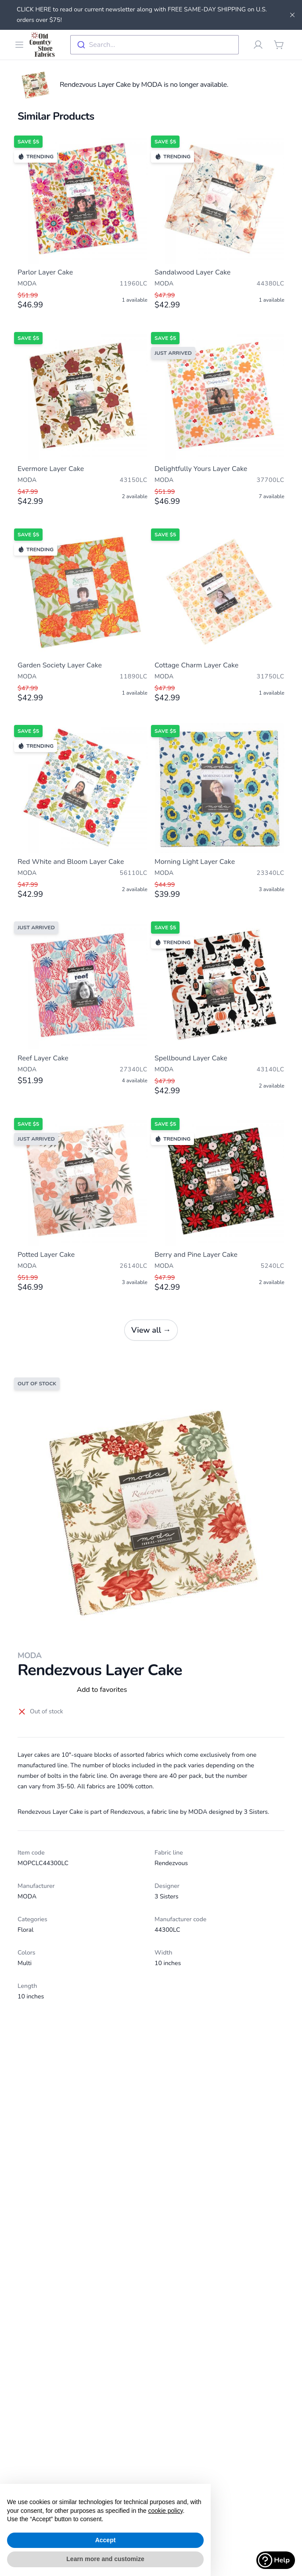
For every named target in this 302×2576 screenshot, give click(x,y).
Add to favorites (102, 1690)
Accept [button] (105, 2540)
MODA (30, 1655)
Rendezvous (171, 1863)
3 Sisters (167, 1896)
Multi (25, 1963)
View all (151, 1330)
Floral (25, 1930)
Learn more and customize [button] (105, 2558)
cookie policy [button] (165, 2510)
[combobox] (154, 44)
